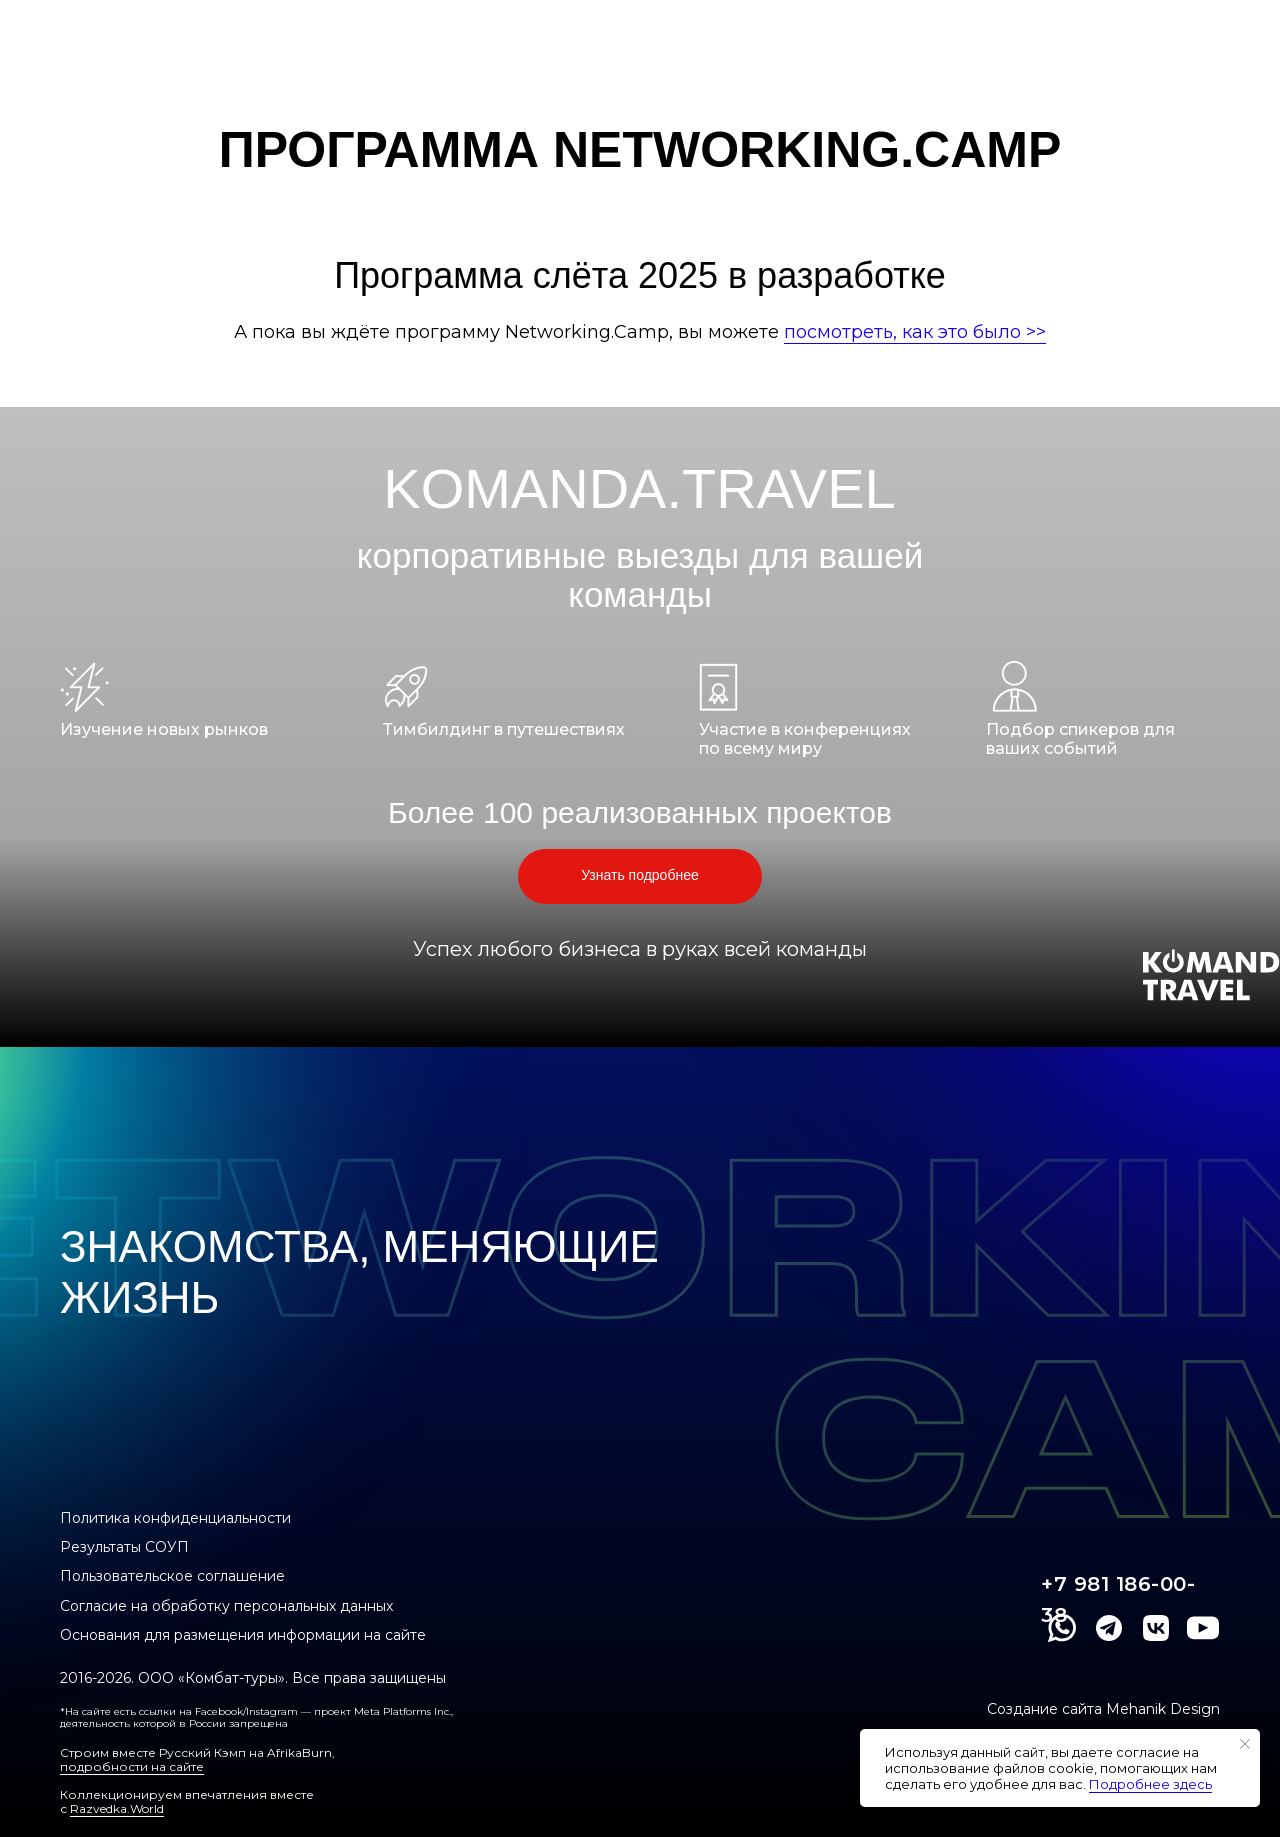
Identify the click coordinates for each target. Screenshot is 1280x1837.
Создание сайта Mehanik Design (1103, 1709)
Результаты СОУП (124, 1547)
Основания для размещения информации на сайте (243, 1635)
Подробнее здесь (1150, 1784)
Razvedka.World (117, 1808)
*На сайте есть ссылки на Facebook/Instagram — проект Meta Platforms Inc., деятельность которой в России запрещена (256, 1717)
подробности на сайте (132, 1766)
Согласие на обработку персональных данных (226, 1606)
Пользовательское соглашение (172, 1576)
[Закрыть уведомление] (1245, 1744)
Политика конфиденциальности (175, 1518)
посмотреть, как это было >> (915, 332)
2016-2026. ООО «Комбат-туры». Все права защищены (253, 1678)
